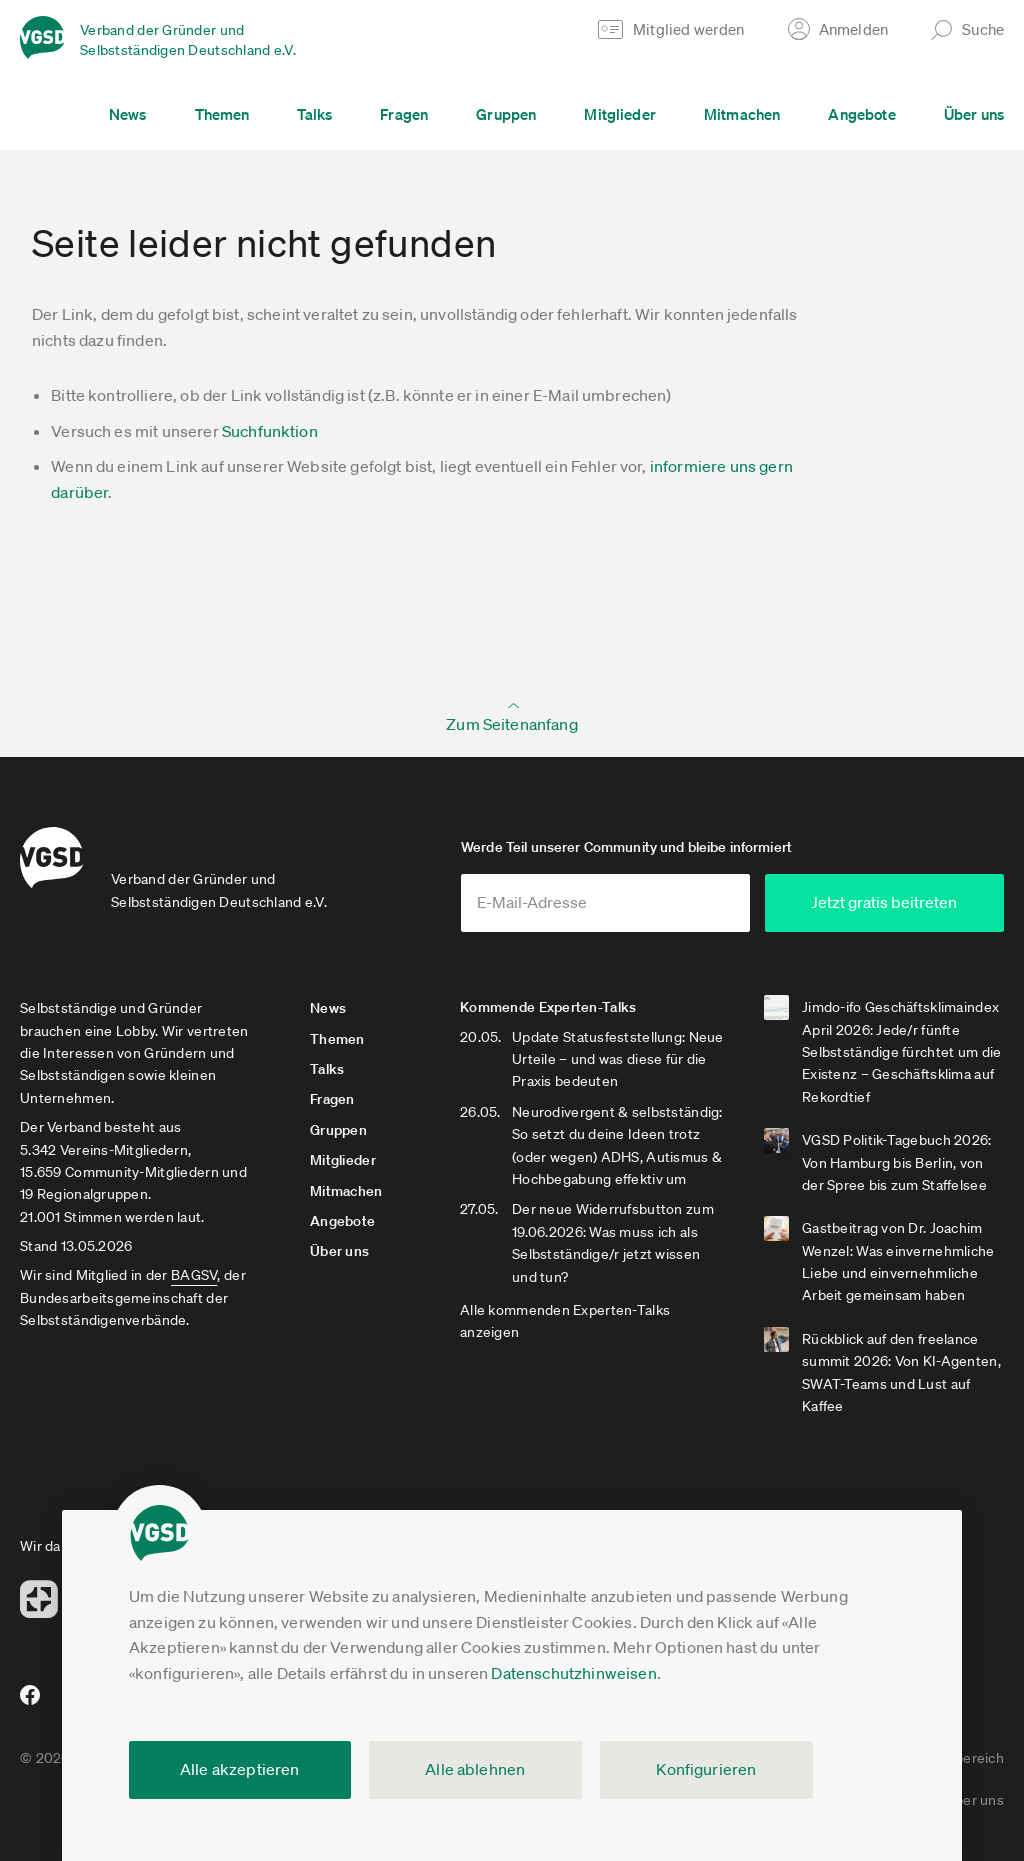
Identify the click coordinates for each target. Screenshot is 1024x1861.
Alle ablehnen (475, 1769)
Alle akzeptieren (240, 1769)
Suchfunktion (270, 431)
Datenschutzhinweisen (573, 1673)
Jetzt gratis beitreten (884, 902)
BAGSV (194, 1275)
